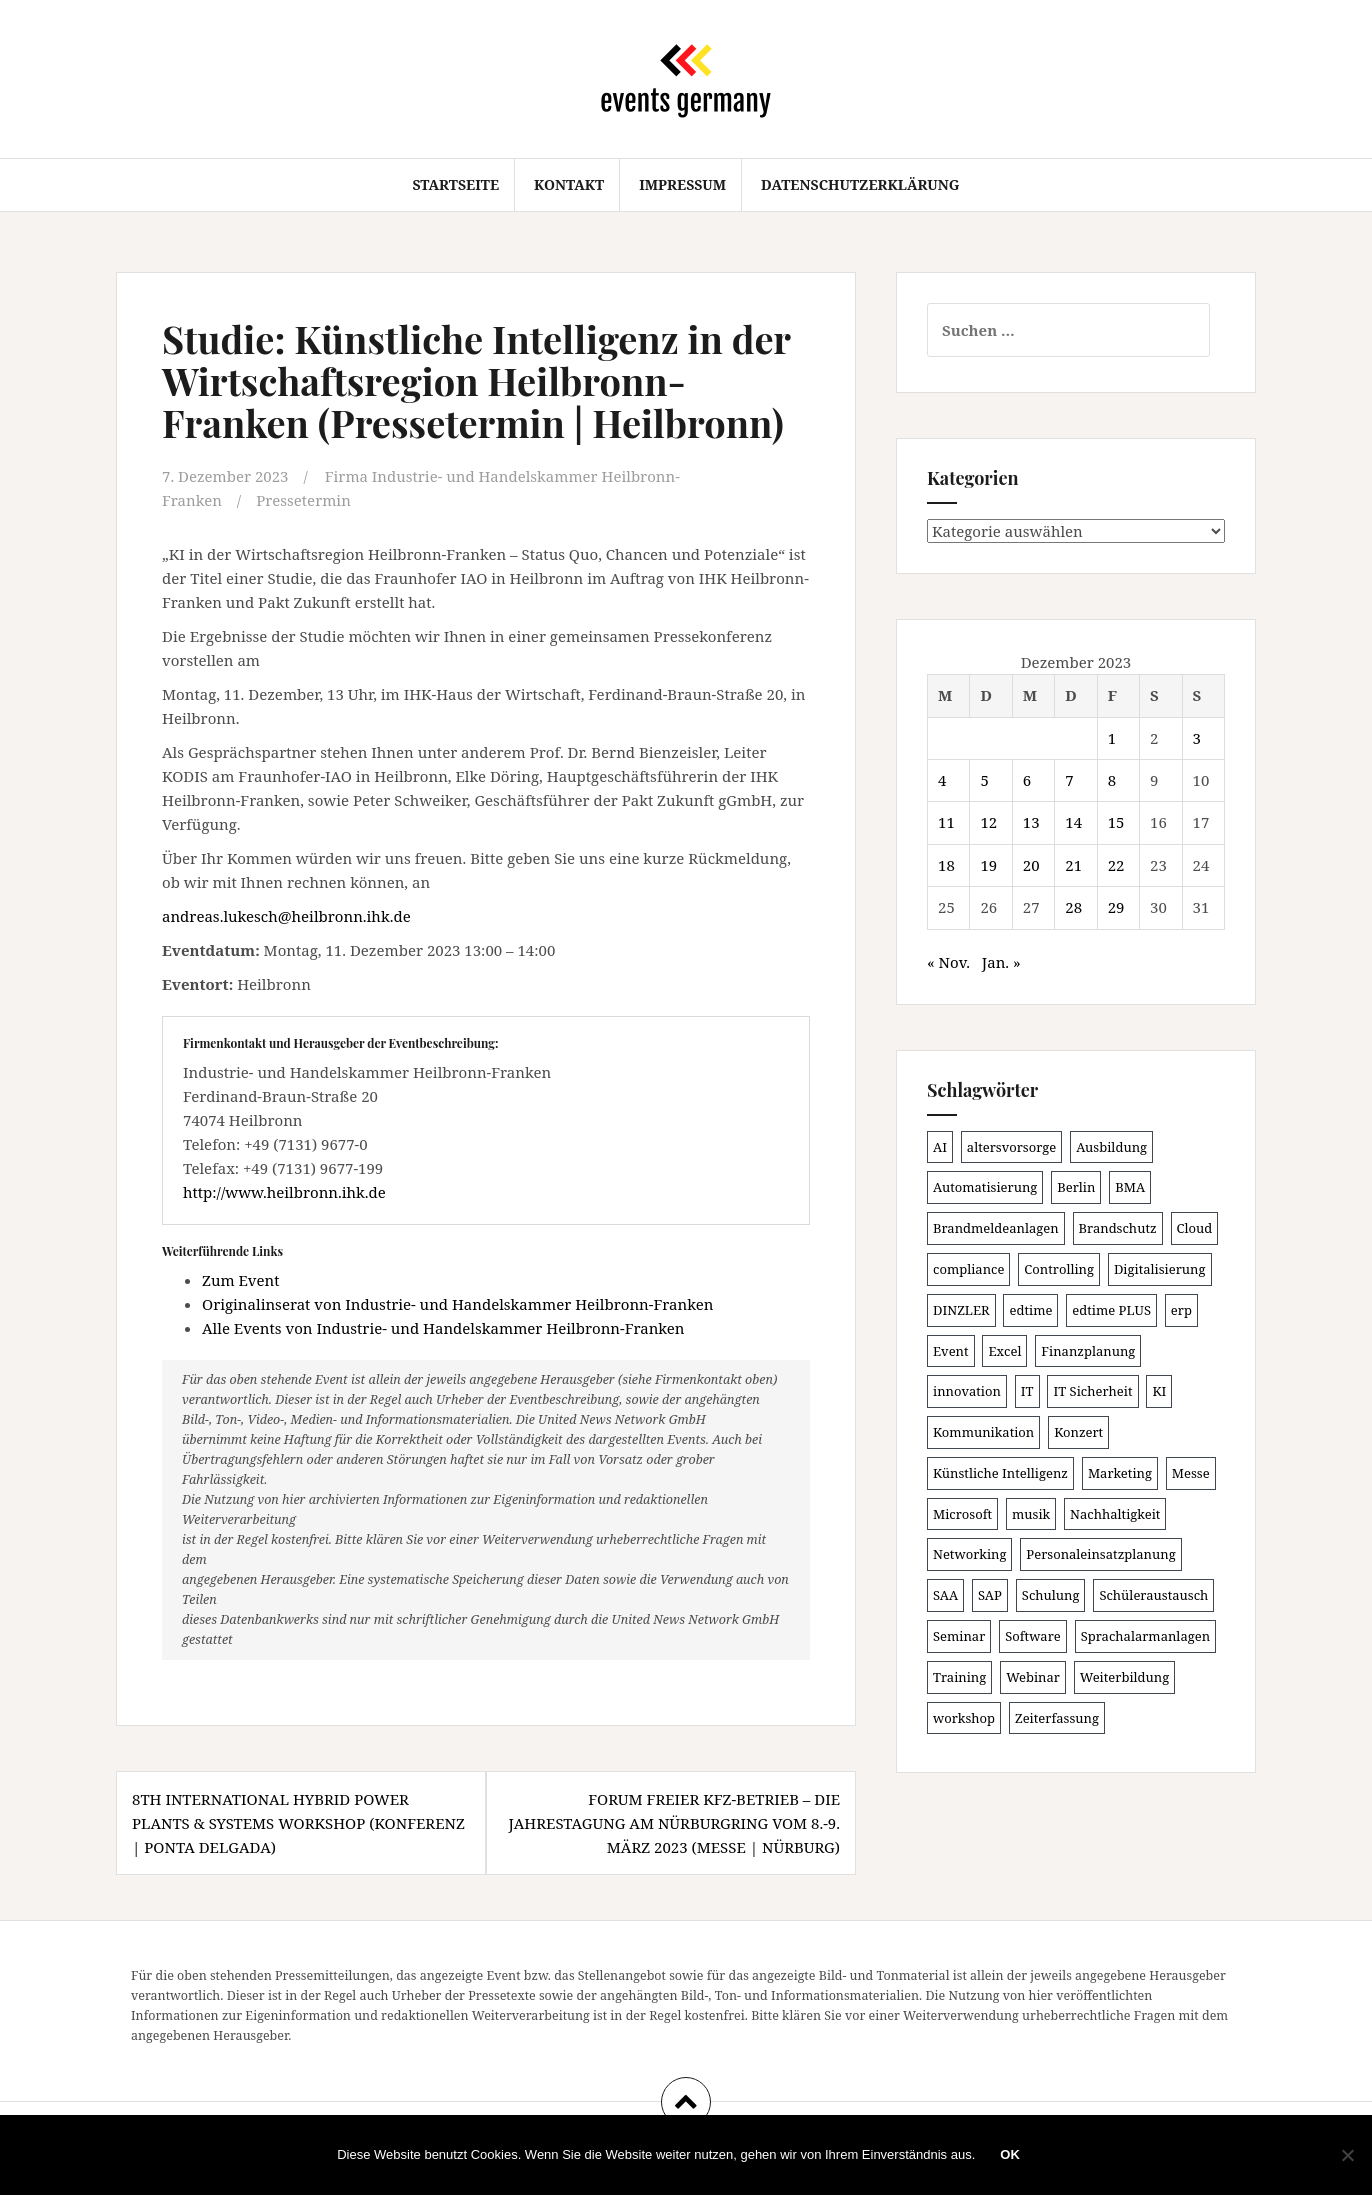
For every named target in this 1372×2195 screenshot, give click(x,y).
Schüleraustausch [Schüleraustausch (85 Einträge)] (1153, 1595)
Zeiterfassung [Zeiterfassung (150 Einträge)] (1057, 1718)
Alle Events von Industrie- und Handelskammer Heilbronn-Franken (443, 1328)
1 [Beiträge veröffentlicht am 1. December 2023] (1112, 738)
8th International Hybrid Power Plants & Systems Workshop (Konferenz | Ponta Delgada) (298, 1823)
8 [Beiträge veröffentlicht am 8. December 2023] (1112, 780)
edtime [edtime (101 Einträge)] (1030, 1310)
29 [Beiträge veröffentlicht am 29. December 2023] (1116, 907)
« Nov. (948, 962)
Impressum (682, 184)
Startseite (455, 184)
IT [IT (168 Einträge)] (1027, 1391)
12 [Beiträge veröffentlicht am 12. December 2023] (988, 822)
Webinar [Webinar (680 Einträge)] (1033, 1677)
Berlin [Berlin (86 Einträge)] (1076, 1187)
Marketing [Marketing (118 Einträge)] (1120, 1473)
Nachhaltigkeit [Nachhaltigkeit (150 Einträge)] (1115, 1514)
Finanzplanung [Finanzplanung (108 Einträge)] (1088, 1351)
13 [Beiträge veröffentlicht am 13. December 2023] (1031, 822)
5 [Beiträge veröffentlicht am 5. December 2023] (984, 780)
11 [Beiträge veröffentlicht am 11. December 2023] (946, 822)
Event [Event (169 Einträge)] (951, 1351)
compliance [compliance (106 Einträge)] (968, 1269)
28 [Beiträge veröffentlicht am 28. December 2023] (1073, 907)
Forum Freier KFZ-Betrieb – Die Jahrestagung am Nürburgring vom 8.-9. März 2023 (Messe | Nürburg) (674, 1823)
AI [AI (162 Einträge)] (940, 1147)
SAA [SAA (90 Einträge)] (945, 1595)
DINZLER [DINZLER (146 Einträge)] (961, 1310)
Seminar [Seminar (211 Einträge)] (959, 1636)
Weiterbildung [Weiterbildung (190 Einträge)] (1124, 1677)
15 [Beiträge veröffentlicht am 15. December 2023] (1116, 822)
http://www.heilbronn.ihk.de (284, 1192)
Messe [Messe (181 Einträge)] (1191, 1473)
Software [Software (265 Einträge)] (1033, 1636)
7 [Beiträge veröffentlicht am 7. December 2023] (1069, 780)
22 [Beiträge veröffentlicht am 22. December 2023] (1116, 865)
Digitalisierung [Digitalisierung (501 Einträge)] (1160, 1269)
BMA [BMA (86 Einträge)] (1130, 1187)
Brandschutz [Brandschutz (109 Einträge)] (1118, 1228)
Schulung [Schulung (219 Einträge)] (1051, 1595)
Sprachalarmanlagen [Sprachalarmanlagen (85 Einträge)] (1145, 1636)
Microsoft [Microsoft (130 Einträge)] (962, 1514)
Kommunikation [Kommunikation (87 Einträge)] (983, 1432)
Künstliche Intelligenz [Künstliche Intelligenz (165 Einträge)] (1000, 1473)
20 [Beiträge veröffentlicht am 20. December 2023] (1031, 865)
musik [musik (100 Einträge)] (1031, 1514)
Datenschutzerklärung (860, 184)
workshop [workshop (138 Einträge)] (964, 1718)
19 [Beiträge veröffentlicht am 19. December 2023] (988, 865)
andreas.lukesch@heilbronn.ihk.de (286, 916)
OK (1010, 2154)
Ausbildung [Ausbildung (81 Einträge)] (1111, 1147)
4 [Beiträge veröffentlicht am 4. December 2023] (942, 780)
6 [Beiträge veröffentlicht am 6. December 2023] (1027, 780)
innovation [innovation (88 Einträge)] (967, 1391)
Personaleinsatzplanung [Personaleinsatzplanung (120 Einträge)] (1100, 1554)
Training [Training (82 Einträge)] (959, 1677)
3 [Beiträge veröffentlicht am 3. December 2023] (1197, 738)
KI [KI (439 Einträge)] (1159, 1391)
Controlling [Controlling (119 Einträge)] (1059, 1269)
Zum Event (241, 1280)
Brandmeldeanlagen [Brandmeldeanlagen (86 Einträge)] (996, 1228)
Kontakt (569, 184)
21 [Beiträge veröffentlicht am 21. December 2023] (1073, 865)
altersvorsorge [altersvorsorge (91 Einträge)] (1011, 1147)
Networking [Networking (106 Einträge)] (969, 1554)
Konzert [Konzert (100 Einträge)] (1078, 1432)
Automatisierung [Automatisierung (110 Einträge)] (985, 1187)
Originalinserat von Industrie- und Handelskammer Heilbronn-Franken (457, 1304)
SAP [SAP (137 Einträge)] (990, 1595)
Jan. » (1001, 962)
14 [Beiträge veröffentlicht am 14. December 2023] (1073, 822)
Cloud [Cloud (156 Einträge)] (1195, 1228)
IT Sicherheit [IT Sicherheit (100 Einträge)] (1092, 1391)
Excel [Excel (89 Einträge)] (1004, 1351)
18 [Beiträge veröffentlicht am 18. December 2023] (946, 865)
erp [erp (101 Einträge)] (1181, 1310)
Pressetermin (303, 500)
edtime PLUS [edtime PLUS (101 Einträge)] (1111, 1310)
